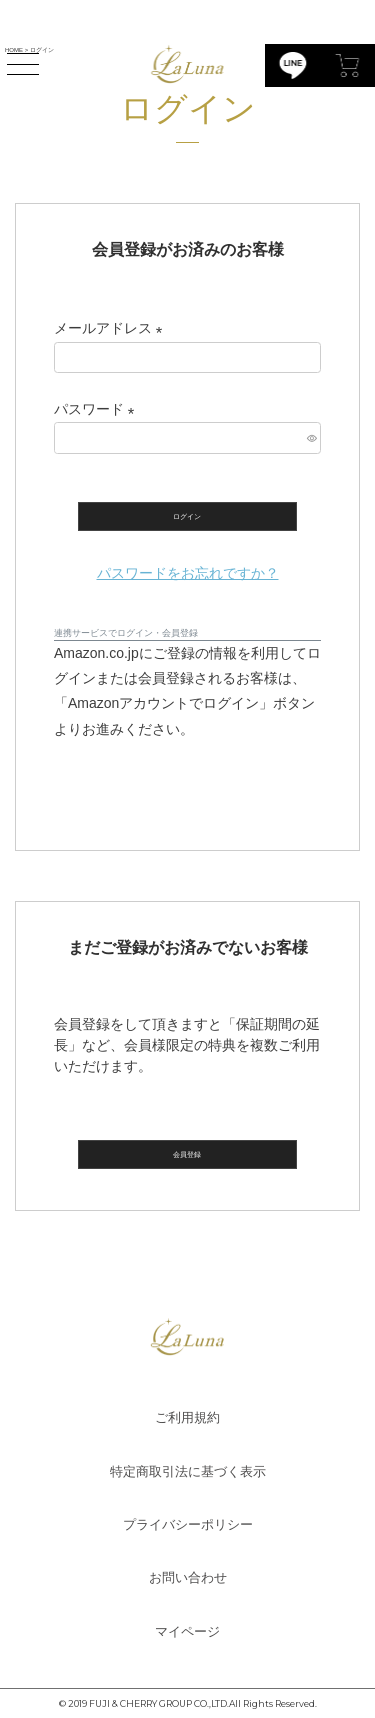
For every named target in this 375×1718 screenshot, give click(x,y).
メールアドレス (112, 328)
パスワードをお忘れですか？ (188, 573)
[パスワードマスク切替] (311, 438)
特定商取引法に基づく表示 (188, 1471)
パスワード (98, 409)
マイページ (187, 1631)
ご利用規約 (187, 1417)
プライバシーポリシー (188, 1524)
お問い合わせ (188, 1577)
